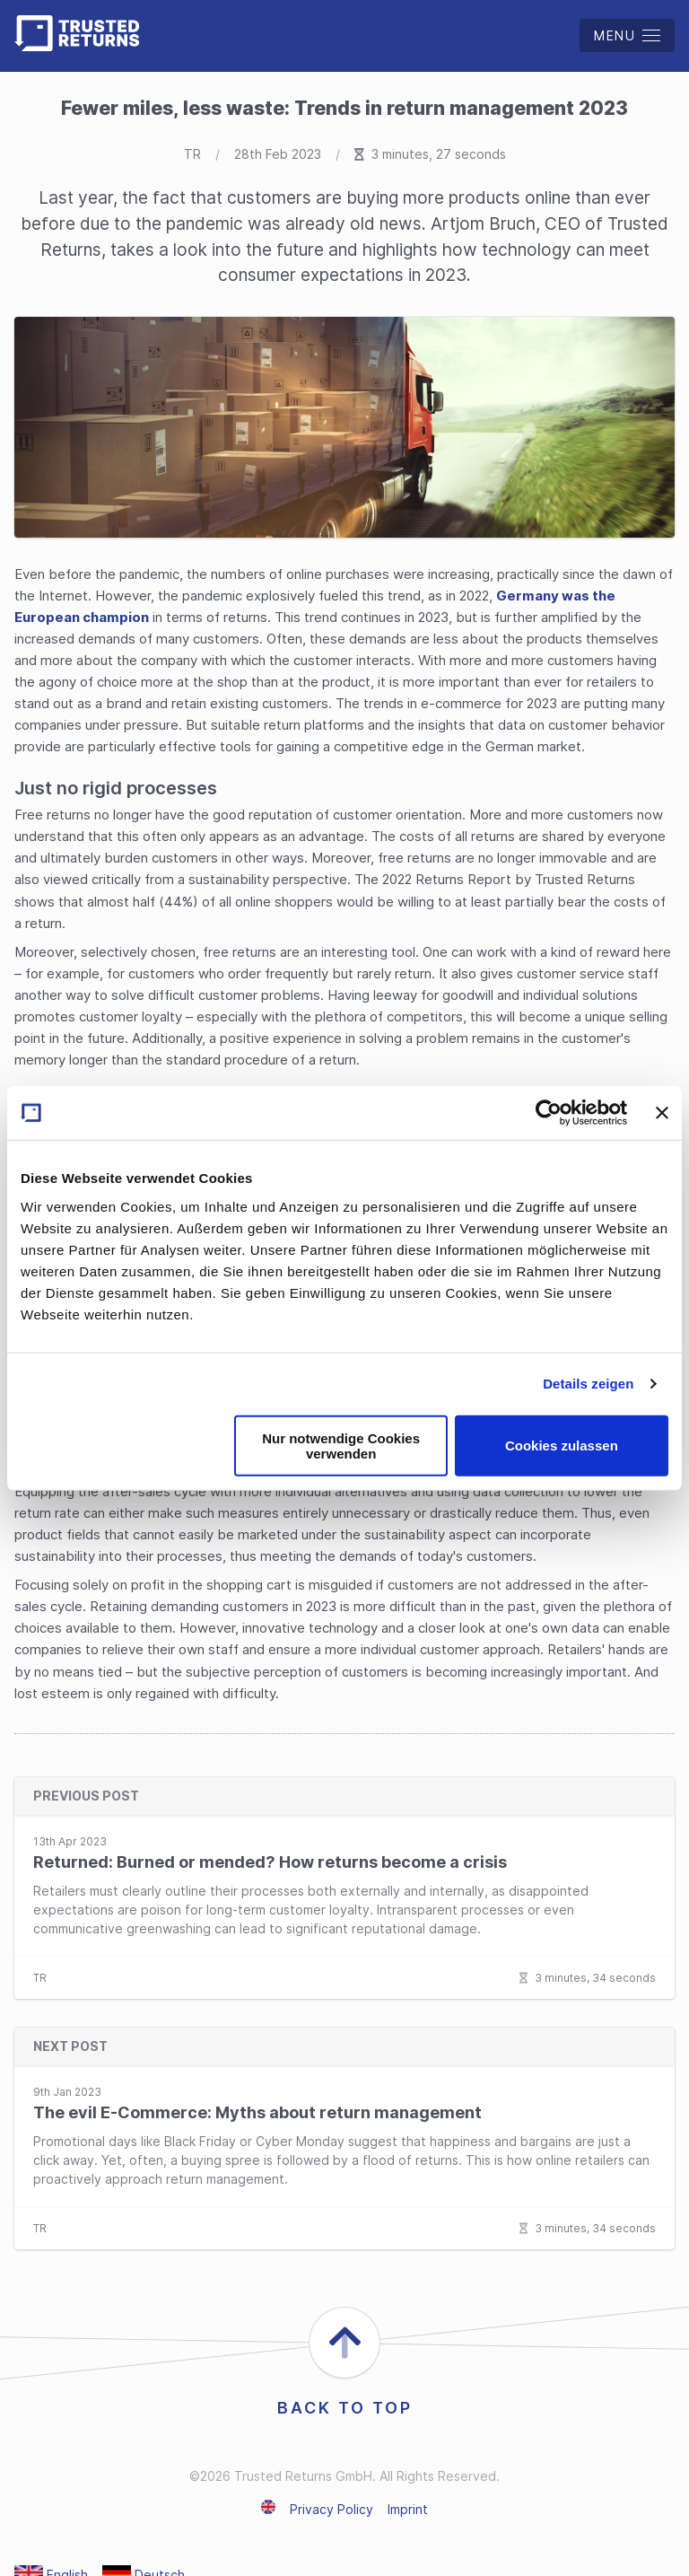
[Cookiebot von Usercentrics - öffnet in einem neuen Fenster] (548, 1113)
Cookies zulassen (561, 1445)
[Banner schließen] (662, 1113)
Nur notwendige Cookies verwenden (341, 1445)
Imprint (408, 2509)
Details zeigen (588, 1383)
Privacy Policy (331, 2509)
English (268, 2507)
